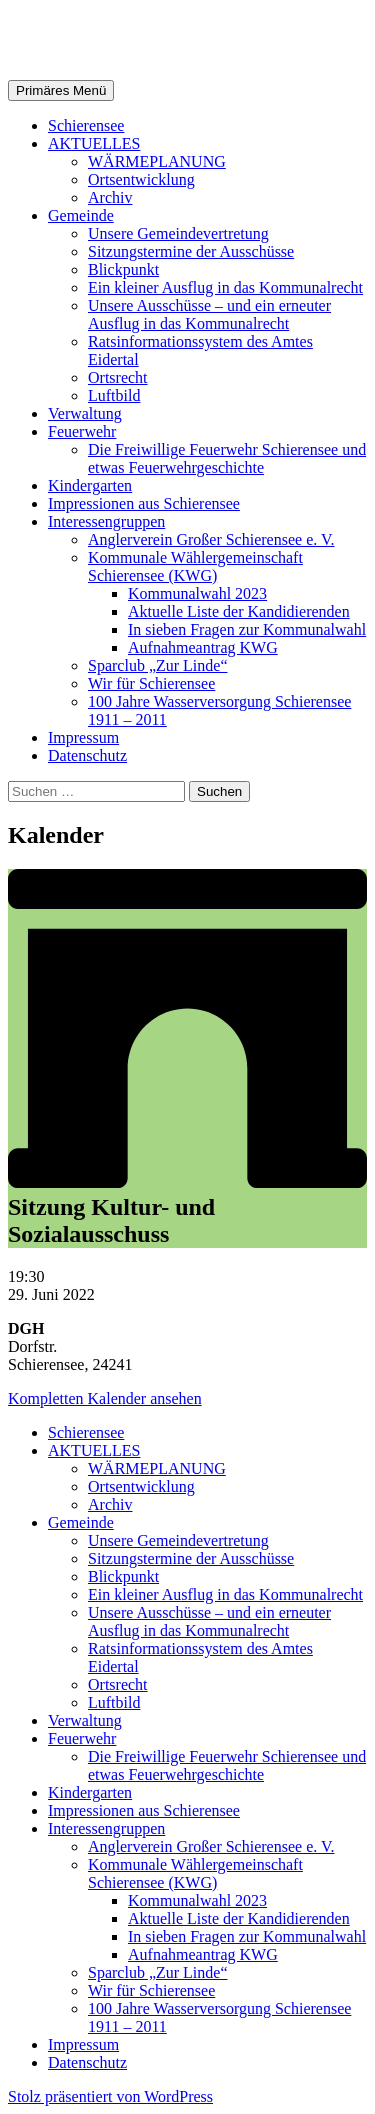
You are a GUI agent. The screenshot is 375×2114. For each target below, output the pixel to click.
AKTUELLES (94, 143)
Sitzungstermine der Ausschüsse (191, 251)
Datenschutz (87, 755)
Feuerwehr (82, 431)
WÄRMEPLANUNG (157, 161)
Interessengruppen (106, 521)
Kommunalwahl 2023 (197, 593)
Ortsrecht (118, 377)
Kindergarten (90, 485)
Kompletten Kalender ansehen (105, 1398)
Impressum (83, 737)
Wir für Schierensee (151, 683)
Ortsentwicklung (141, 179)
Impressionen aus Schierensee (144, 503)
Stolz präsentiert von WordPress (110, 2096)
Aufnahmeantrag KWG (203, 647)
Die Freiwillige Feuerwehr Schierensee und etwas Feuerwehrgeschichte (227, 458)
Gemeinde (81, 215)
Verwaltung (85, 413)
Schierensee (86, 125)
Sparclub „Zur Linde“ (158, 665)
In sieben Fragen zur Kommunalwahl (247, 629)
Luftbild (114, 395)
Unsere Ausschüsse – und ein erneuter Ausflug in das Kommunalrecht (209, 314)
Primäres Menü (61, 90)
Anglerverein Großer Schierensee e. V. (211, 539)
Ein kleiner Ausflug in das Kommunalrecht (225, 287)
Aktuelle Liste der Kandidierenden (239, 611)
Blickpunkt (123, 269)
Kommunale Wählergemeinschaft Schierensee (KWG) (195, 566)
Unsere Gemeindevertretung (178, 233)
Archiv (110, 197)
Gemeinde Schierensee (161, 39)
